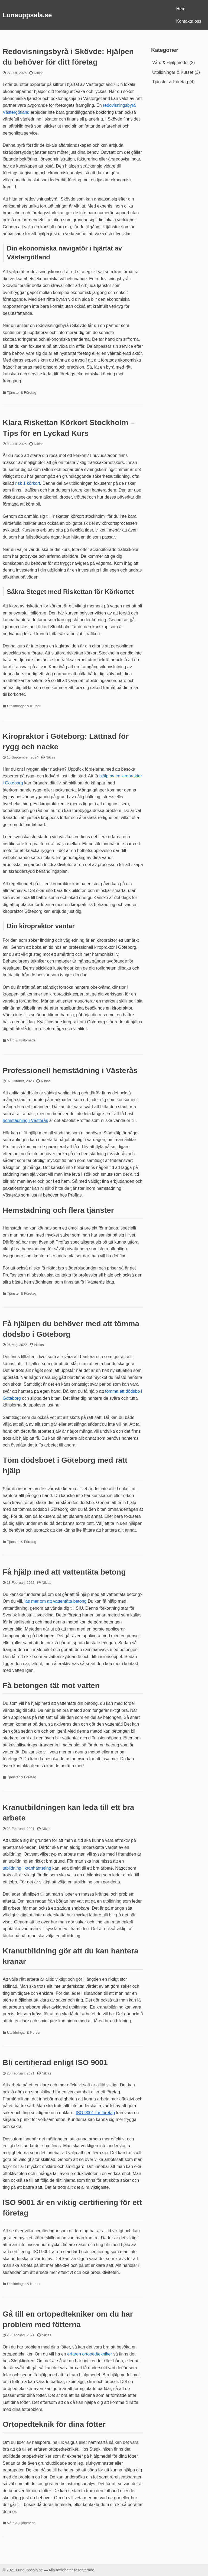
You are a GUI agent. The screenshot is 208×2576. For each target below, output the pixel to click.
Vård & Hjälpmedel (21, 1040)
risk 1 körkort (27, 483)
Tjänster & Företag (21, 392)
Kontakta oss (189, 21)
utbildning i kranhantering (27, 1868)
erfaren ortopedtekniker (89, 2354)
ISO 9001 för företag (95, 2112)
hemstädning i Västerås (25, 1120)
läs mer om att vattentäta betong (55, 1601)
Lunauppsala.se (27, 15)
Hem (181, 8)
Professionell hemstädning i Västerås (70, 1070)
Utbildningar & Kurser (24, 706)
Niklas (38, 73)
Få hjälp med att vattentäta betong (64, 1572)
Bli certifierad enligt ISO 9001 (55, 2062)
